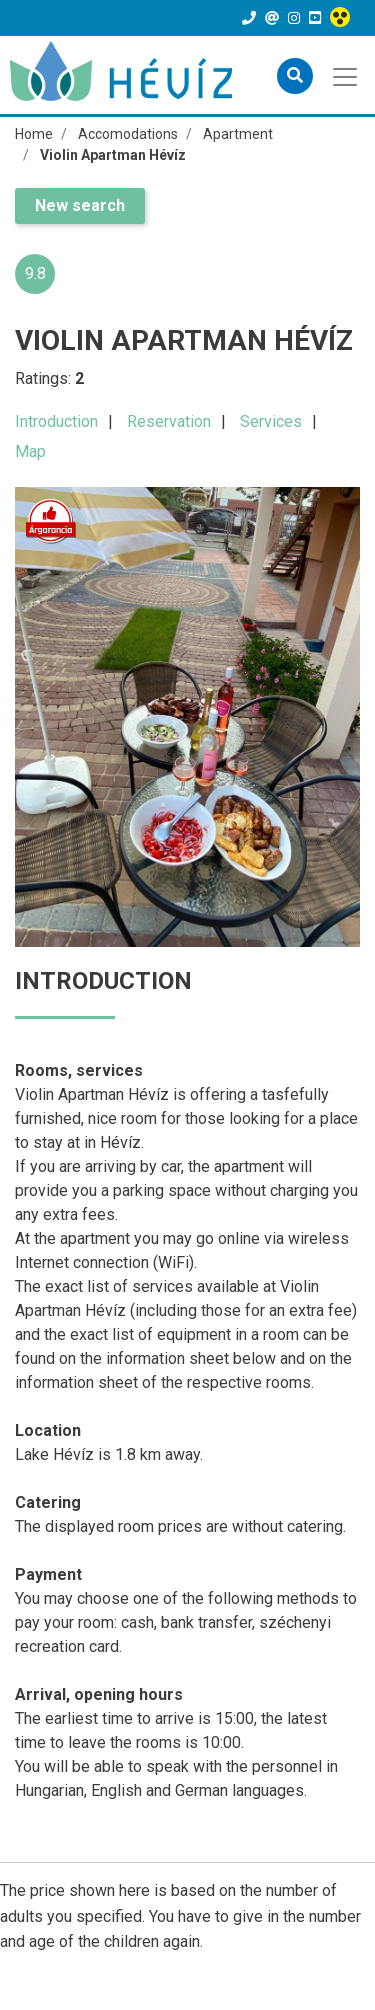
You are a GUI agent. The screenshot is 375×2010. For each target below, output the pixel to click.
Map (30, 451)
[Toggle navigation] (346, 75)
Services (271, 421)
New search (80, 205)
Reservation (169, 421)
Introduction (56, 421)
